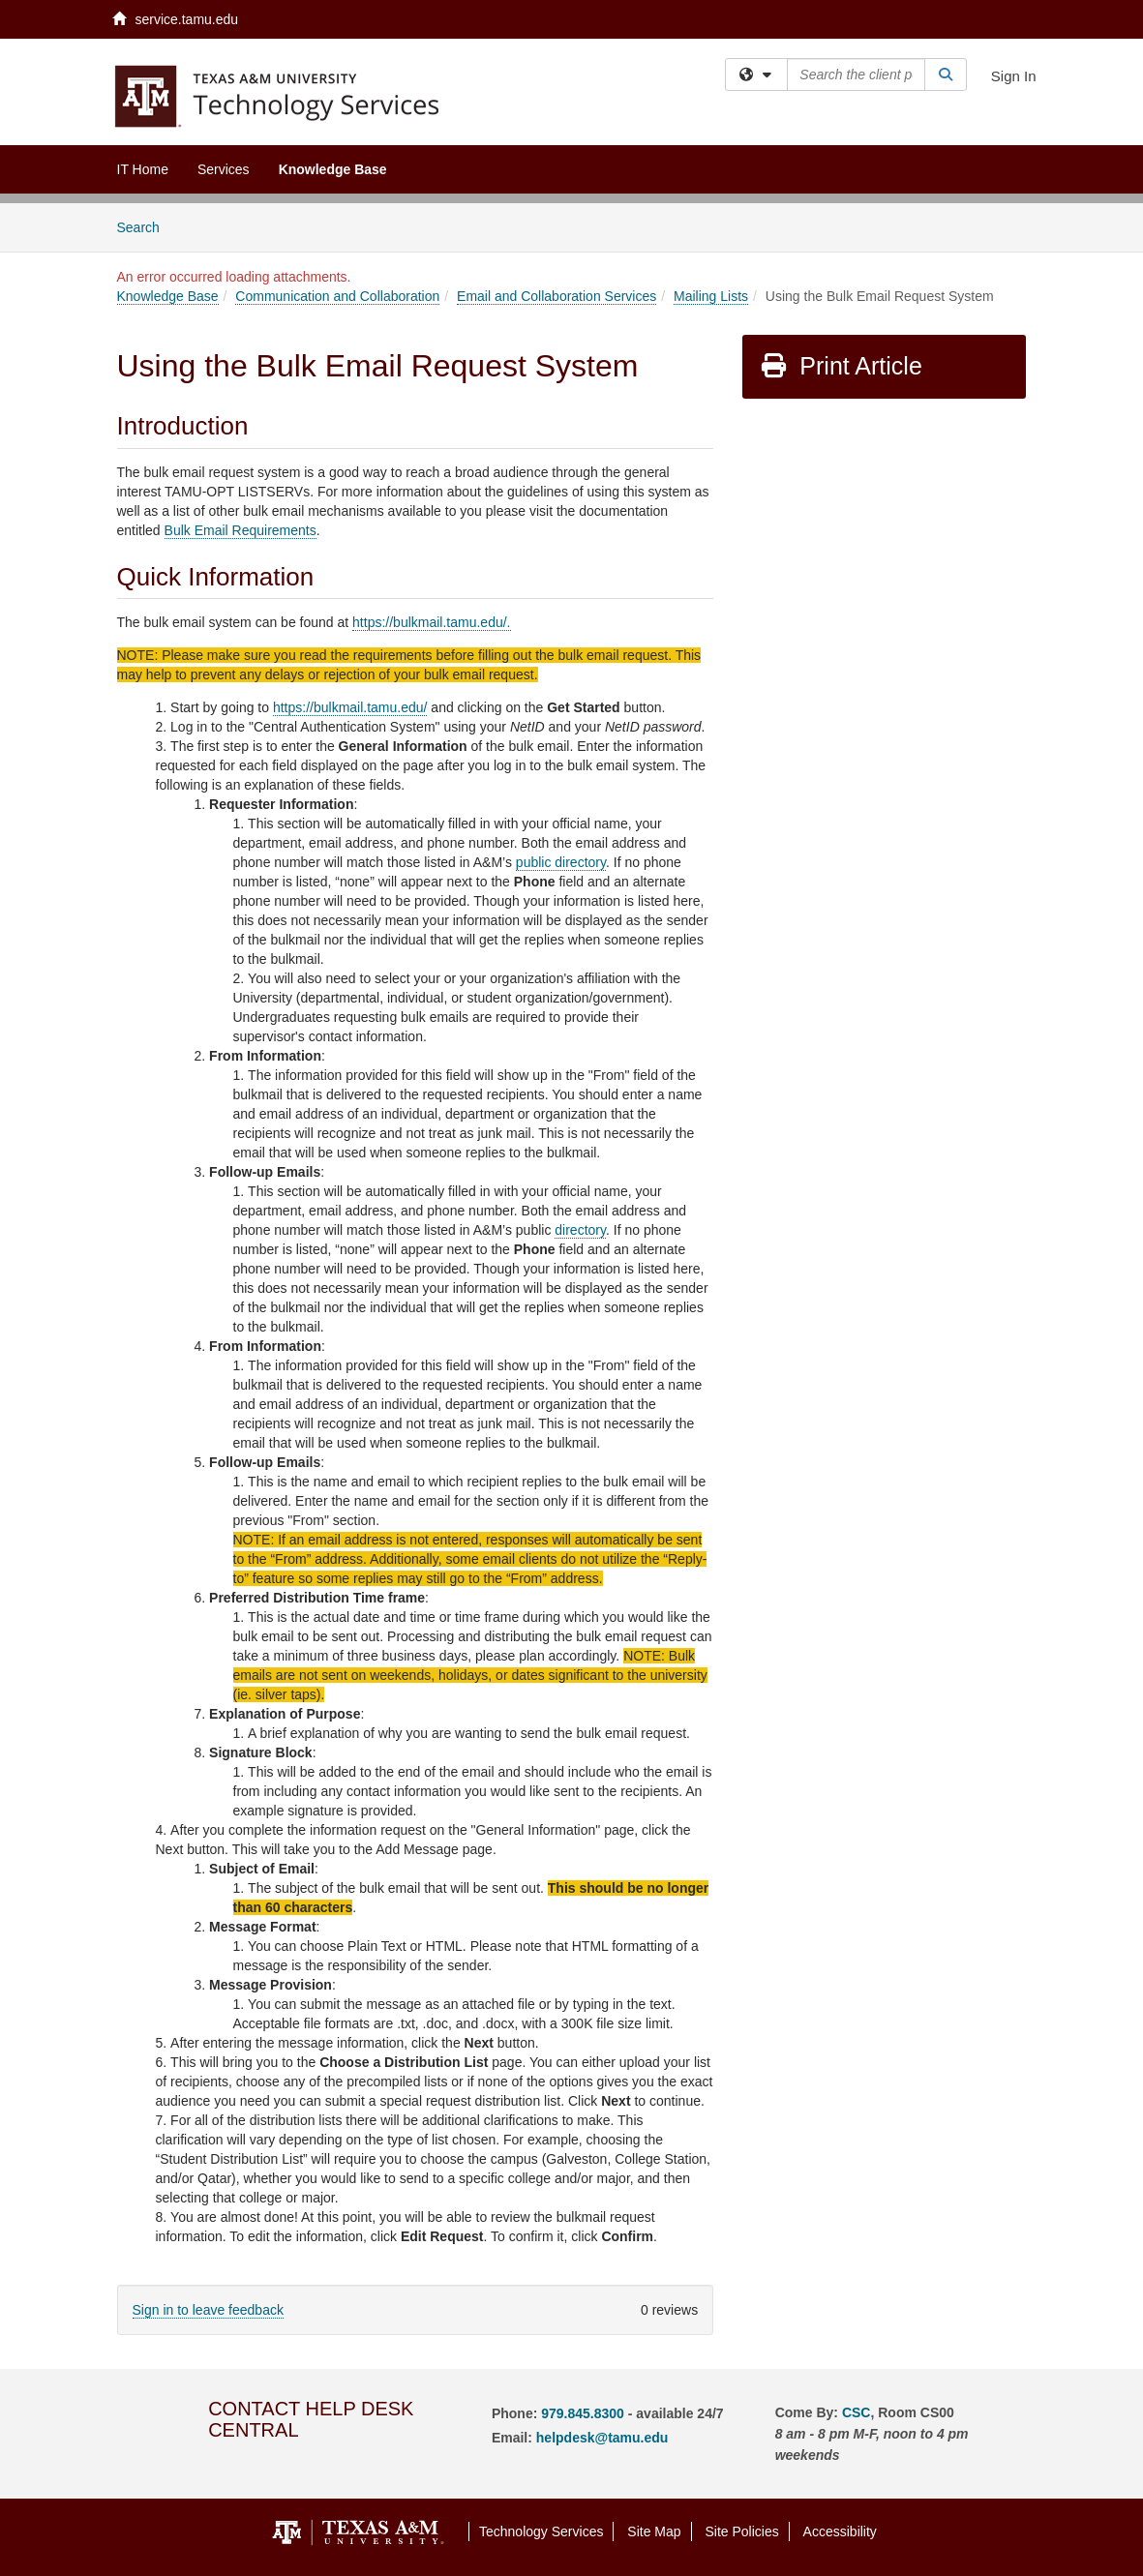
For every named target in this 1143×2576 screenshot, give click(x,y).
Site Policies (741, 2531)
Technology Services (541, 2531)
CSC (856, 2412)
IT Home (142, 169)
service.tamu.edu (175, 19)
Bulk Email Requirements (240, 530)
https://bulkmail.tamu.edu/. (431, 622)
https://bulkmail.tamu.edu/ (350, 707)
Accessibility (840, 2531)
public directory (561, 862)
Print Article (840, 365)
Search (145, 226)
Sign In (1014, 76)
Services (223, 169)
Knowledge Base (333, 169)
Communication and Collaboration (337, 296)
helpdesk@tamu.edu (602, 2437)
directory (580, 1230)
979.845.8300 (582, 2413)
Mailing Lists (711, 296)
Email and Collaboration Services (556, 296)
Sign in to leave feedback (208, 2310)
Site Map (653, 2531)
